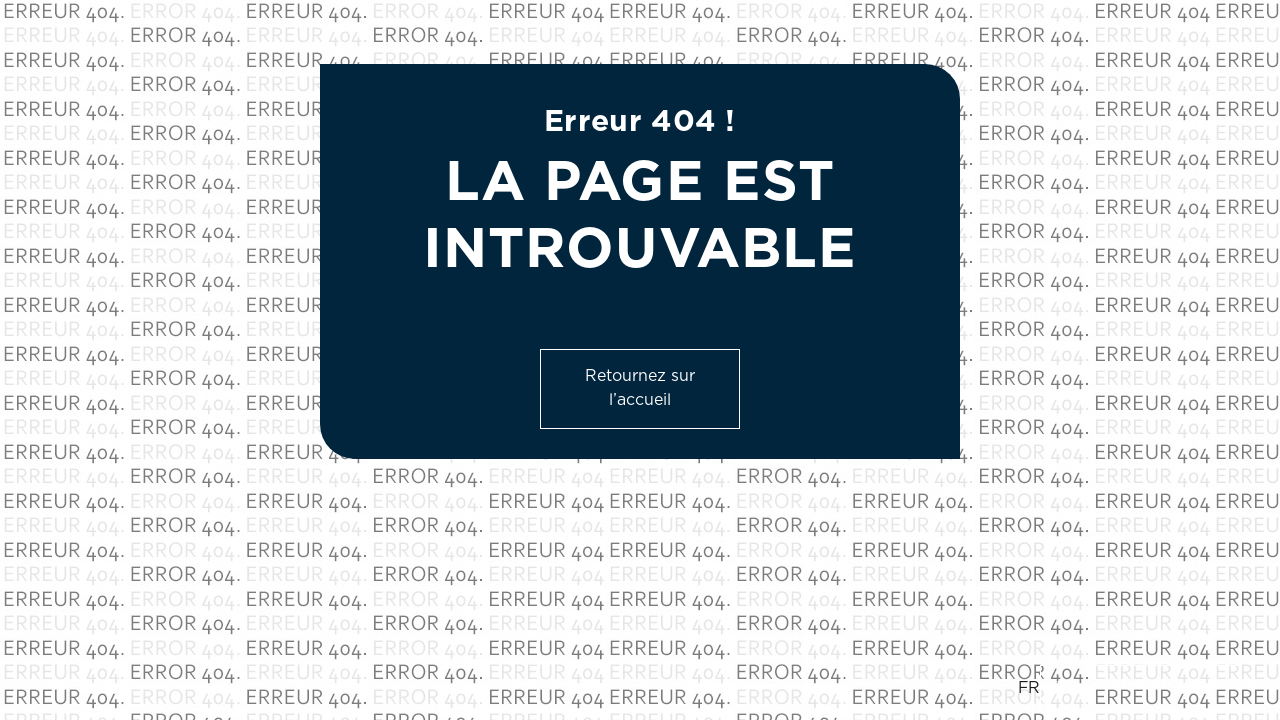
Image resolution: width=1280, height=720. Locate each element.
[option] (1140, 689)
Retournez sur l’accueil (640, 388)
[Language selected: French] (1129, 689)
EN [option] (1068, 688)
